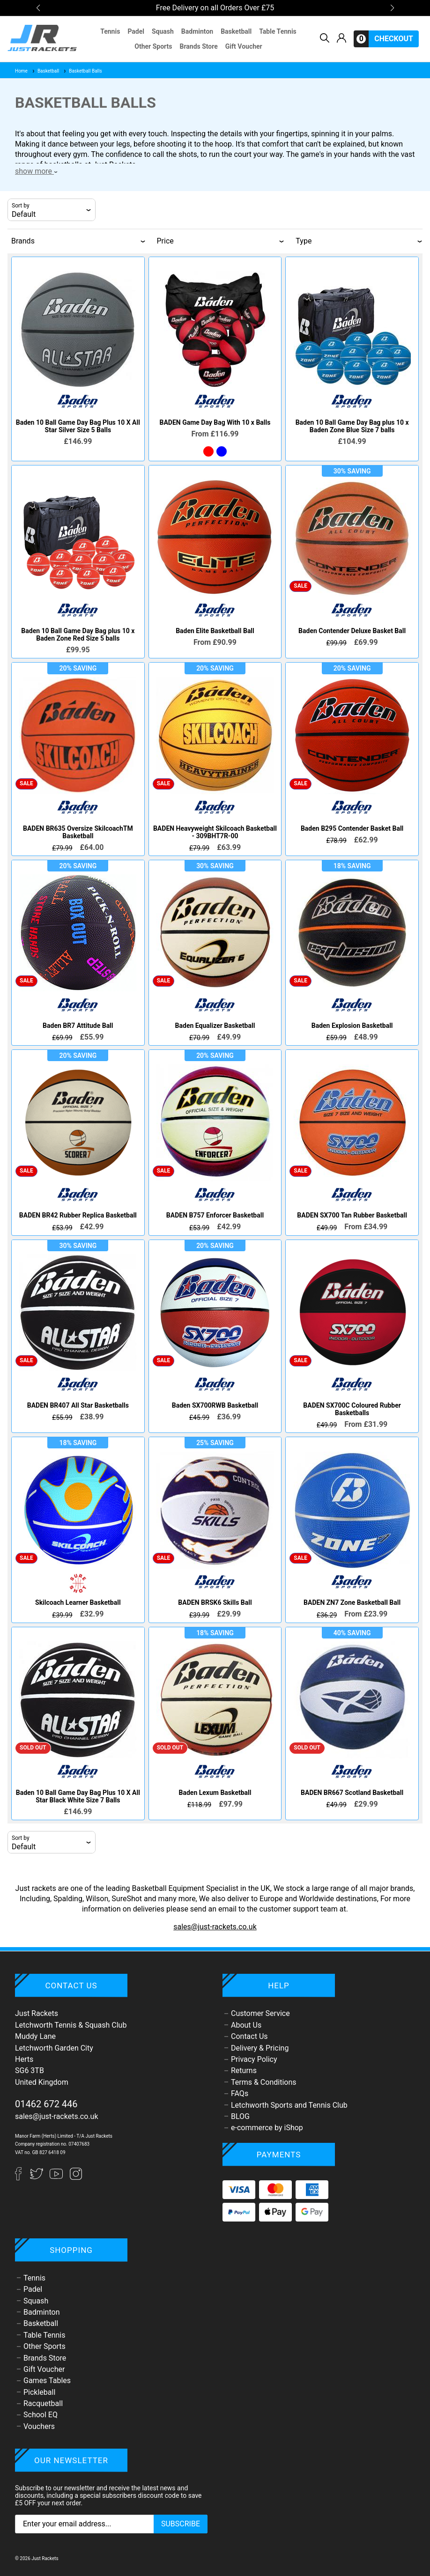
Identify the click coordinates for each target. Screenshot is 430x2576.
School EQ (40, 2414)
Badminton (197, 31)
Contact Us (249, 2036)
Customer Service (260, 2013)
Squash (163, 31)
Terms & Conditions (264, 2082)
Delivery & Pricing (260, 2048)
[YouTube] (57, 2177)
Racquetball (43, 2403)
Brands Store (198, 46)
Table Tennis (278, 31)
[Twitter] (37, 2177)
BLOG (240, 2116)
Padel (135, 31)
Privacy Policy (254, 2059)
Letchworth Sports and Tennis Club (289, 2105)
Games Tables (47, 2380)
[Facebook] (22, 2177)
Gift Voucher (243, 46)
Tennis (110, 31)
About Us (246, 2025)
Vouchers (39, 2426)
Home (21, 71)
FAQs (239, 2093)
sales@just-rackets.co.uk (215, 1926)
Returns (244, 2070)
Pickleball (39, 2392)
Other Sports (153, 46)
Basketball (236, 31)
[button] (38, 8)
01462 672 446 (46, 2104)
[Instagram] (75, 2177)
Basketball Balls (82, 71)
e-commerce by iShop (267, 2127)
